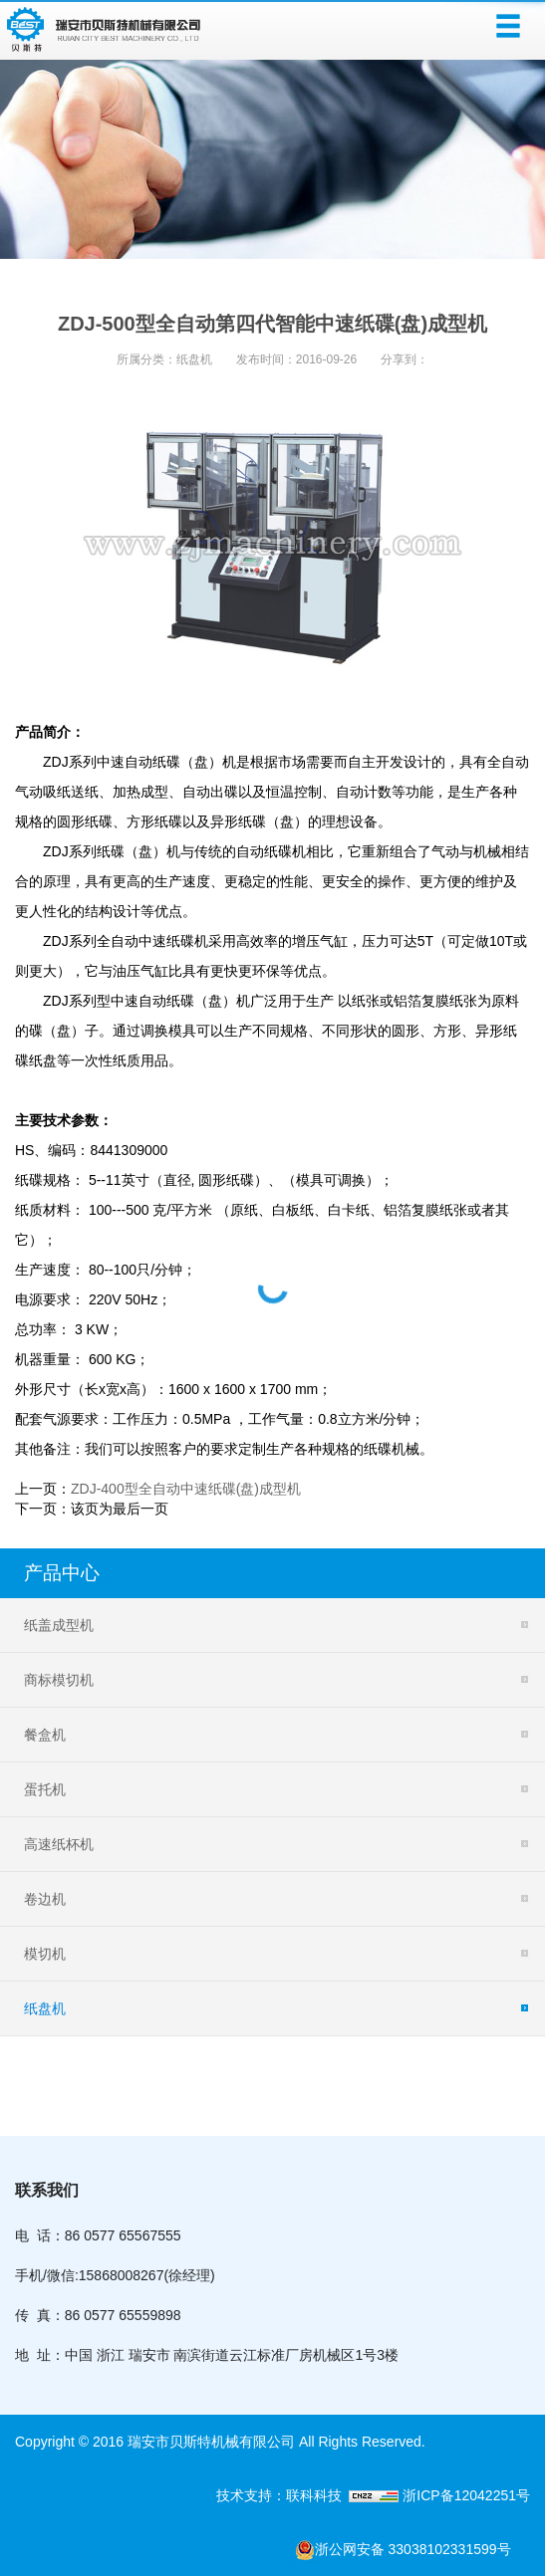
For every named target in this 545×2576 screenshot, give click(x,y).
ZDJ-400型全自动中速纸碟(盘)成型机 (186, 1489)
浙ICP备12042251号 (464, 2495)
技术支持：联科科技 (283, 2495)
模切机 (45, 1954)
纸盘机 (194, 359)
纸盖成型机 (59, 1625)
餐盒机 (45, 1735)
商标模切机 (59, 1680)
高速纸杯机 (59, 1844)
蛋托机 (45, 1789)
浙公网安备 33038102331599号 (412, 2550)
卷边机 (45, 1899)
